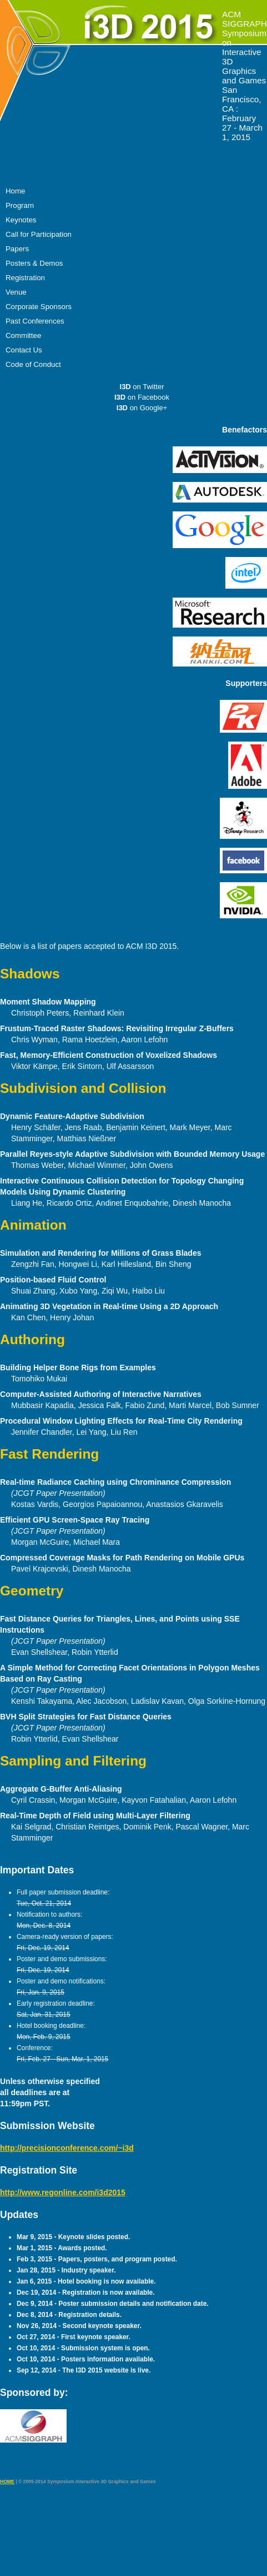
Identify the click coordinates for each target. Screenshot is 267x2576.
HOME (7, 2481)
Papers (17, 249)
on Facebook (141, 397)
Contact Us (24, 350)
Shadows (30, 973)
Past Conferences (35, 321)
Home (15, 191)
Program (20, 205)
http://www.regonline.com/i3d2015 (62, 2192)
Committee (23, 335)
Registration (25, 277)
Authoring (32, 1339)
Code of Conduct (33, 364)
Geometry (31, 1590)
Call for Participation (39, 234)
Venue (16, 292)
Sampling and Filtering (73, 1760)
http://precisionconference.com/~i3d (67, 2148)
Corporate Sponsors (39, 306)
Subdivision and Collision (83, 1088)
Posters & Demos (34, 263)
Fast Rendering (49, 1453)
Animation (33, 1224)
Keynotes (21, 220)
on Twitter (142, 386)
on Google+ (142, 408)
